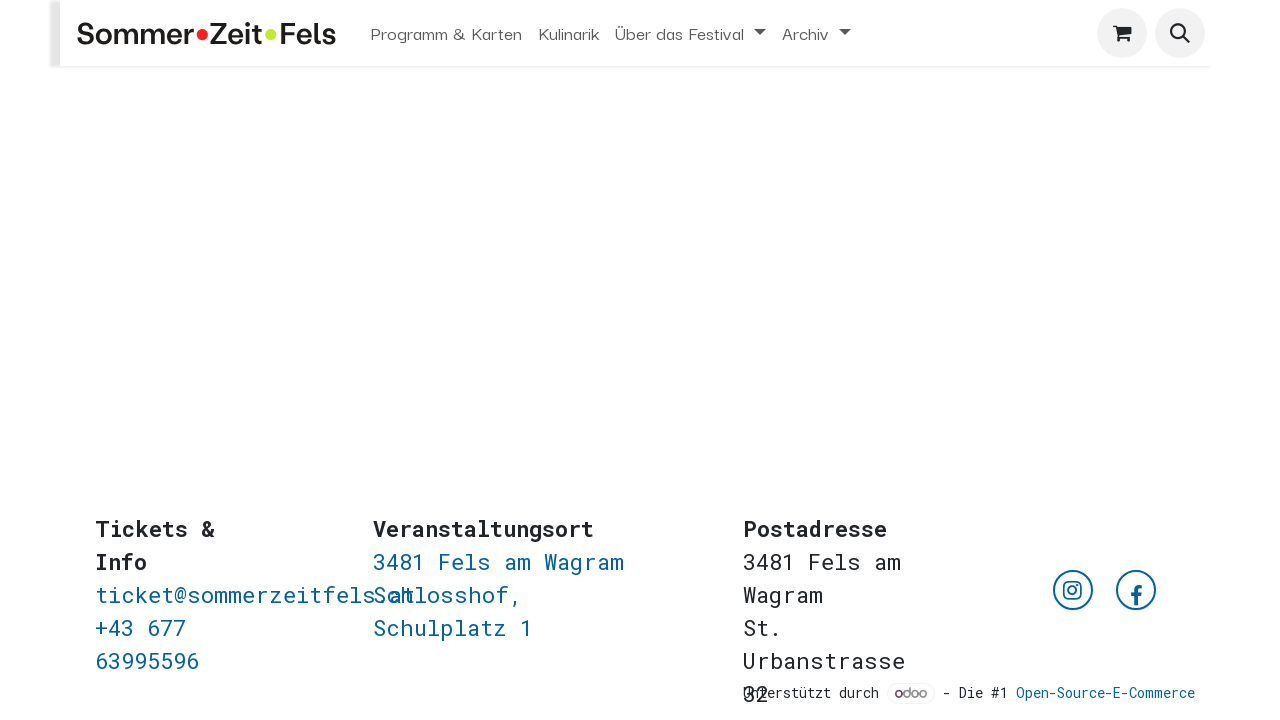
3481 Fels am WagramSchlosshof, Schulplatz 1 (498, 594)
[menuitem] (446, 33)
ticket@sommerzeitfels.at (255, 594)
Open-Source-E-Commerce (1105, 692)
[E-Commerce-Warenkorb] (1122, 33)
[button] (1180, 33)
